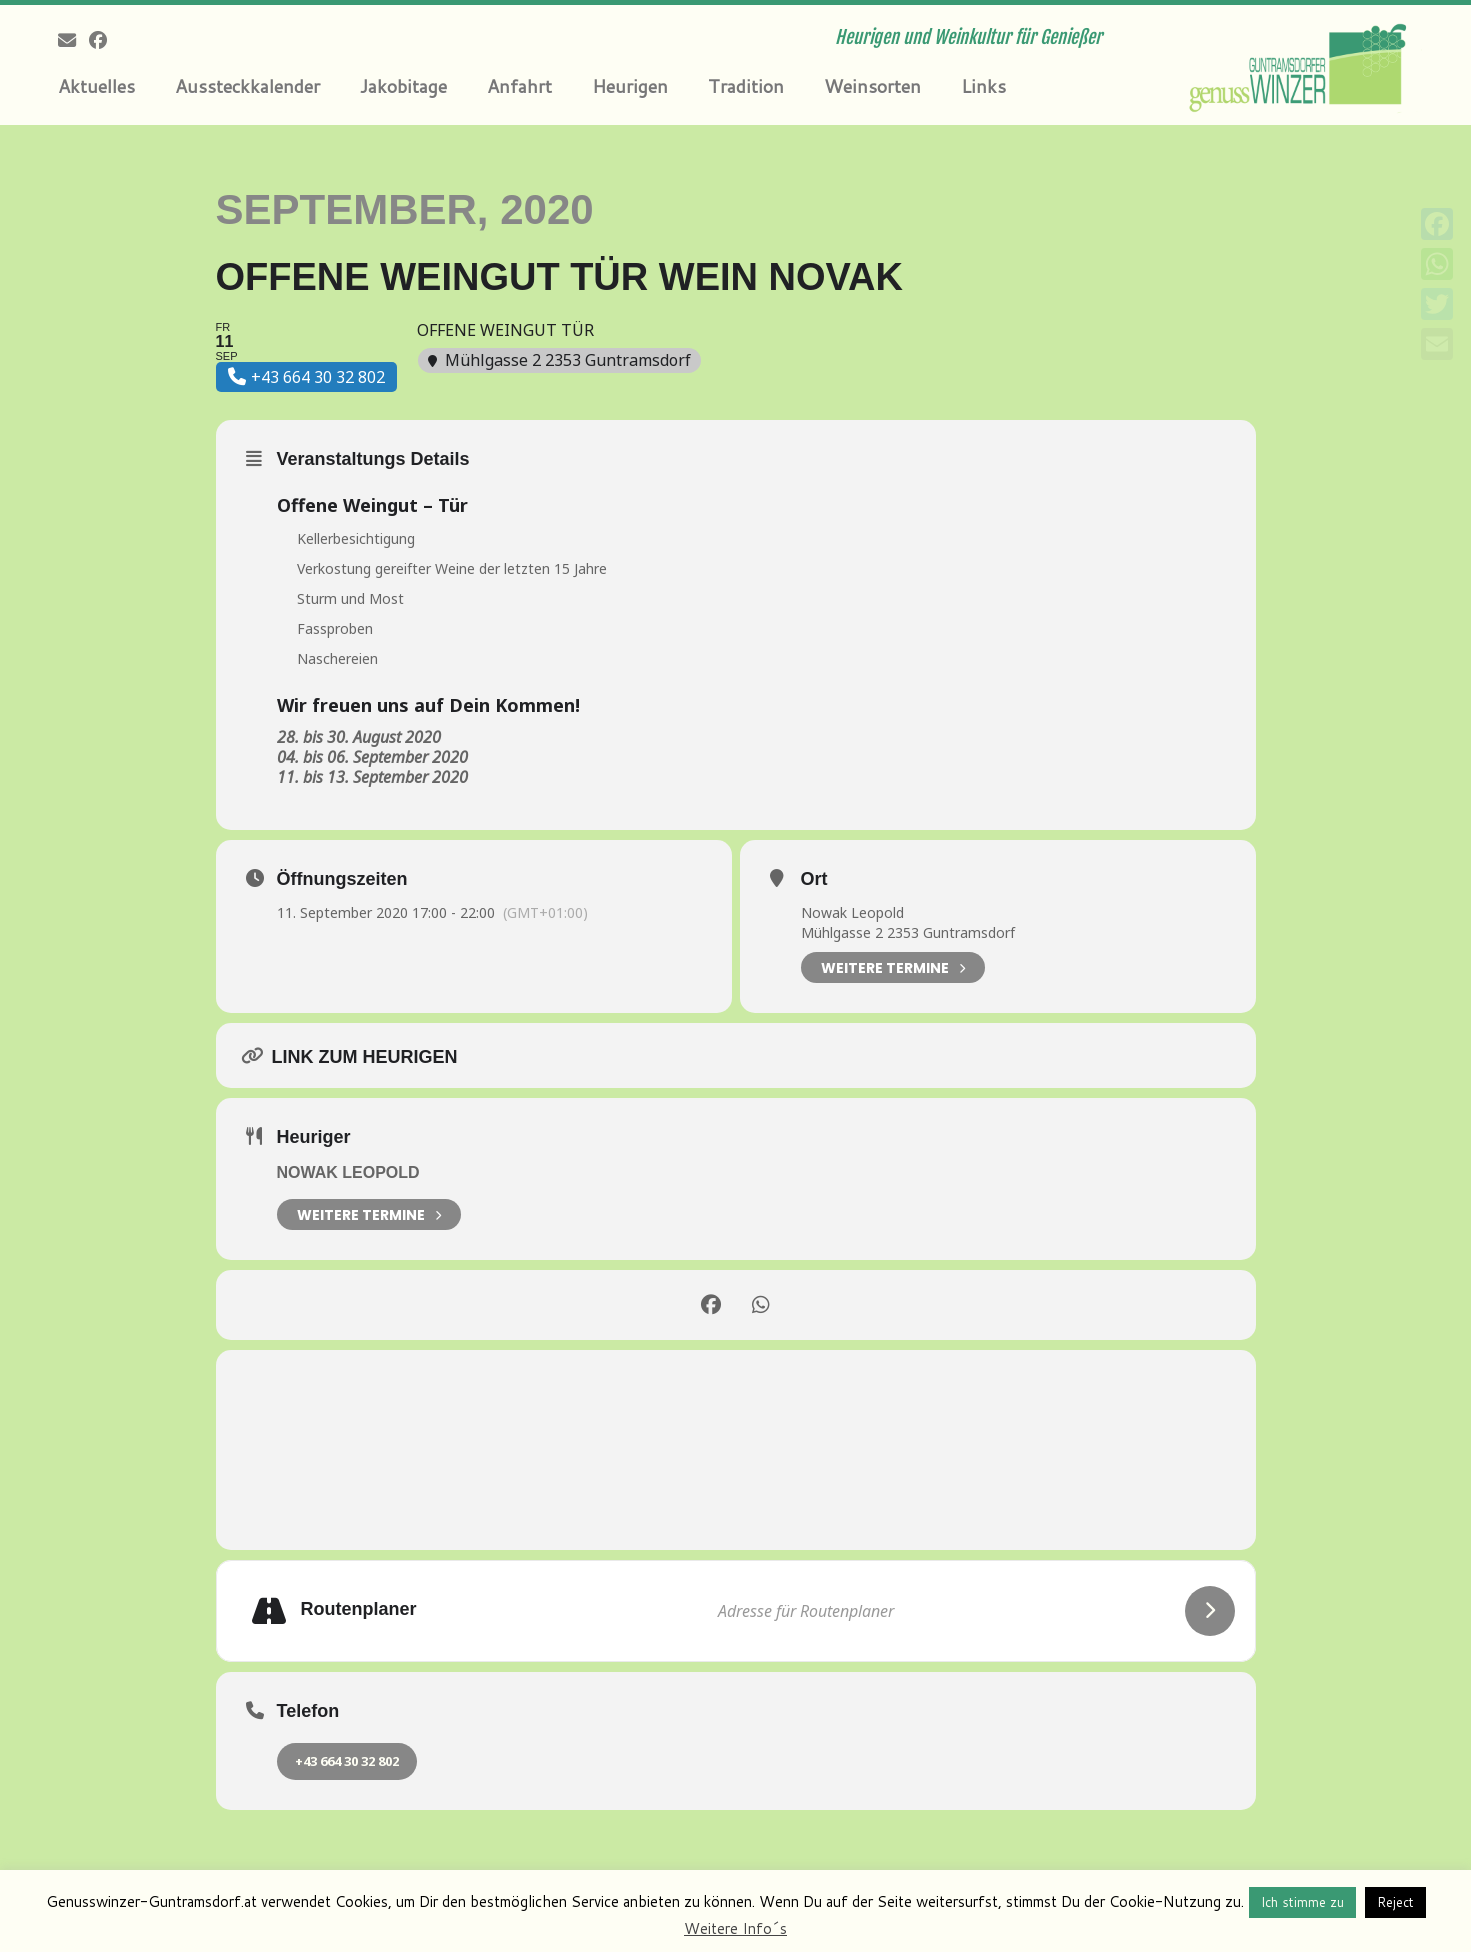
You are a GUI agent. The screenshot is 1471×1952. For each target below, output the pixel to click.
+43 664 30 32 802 (347, 1761)
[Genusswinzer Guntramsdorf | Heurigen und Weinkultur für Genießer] (1301, 65)
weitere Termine (369, 1214)
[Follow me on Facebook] (104, 40)
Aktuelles (96, 86)
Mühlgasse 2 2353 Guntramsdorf (908, 932)
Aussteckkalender (247, 86)
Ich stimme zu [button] (1302, 1902)
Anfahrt (519, 86)
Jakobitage (403, 86)
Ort (814, 879)
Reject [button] (1395, 1902)
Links (983, 86)
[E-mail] (73, 40)
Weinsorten (872, 86)
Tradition (746, 86)
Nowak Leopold (852, 912)
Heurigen (630, 86)
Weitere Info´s (735, 1928)
